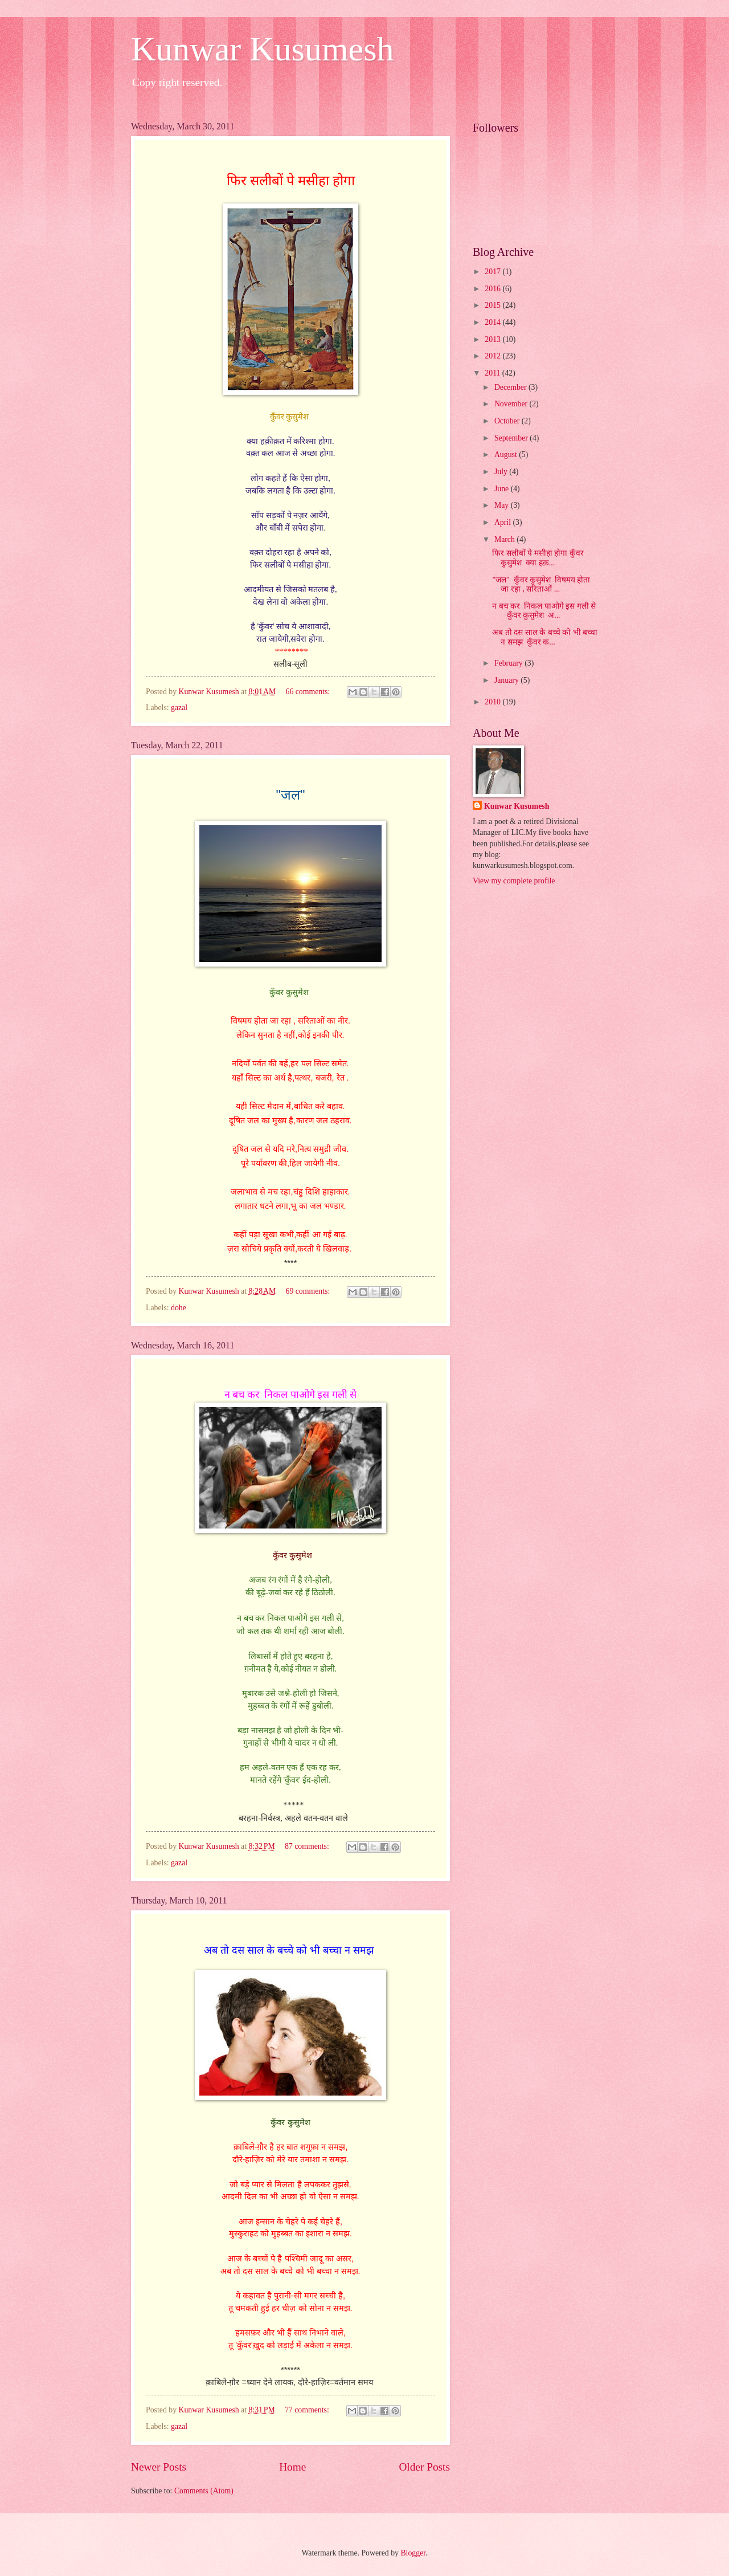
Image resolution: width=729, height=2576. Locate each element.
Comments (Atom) (204, 2491)
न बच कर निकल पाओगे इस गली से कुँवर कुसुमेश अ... (544, 611)
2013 (493, 339)
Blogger (412, 2553)
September (512, 438)
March (505, 539)
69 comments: (309, 1291)
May (502, 505)
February (509, 663)
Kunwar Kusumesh (262, 49)
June (502, 488)
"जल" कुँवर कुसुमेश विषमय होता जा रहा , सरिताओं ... (541, 585)
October (508, 421)
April (503, 522)
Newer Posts (158, 2467)
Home (292, 2467)
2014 (493, 322)
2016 (493, 288)
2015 (493, 305)
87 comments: (308, 1846)
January (507, 680)
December (511, 387)
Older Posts (424, 2467)
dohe (178, 1307)
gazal (179, 707)
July (501, 471)
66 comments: (309, 691)
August (506, 454)
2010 (493, 702)
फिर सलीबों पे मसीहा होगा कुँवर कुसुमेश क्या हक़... (537, 558)
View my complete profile (514, 881)
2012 (493, 356)
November (512, 404)
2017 (493, 271)
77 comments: (308, 2410)
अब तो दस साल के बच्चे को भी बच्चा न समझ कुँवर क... (544, 637)
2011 (493, 373)
